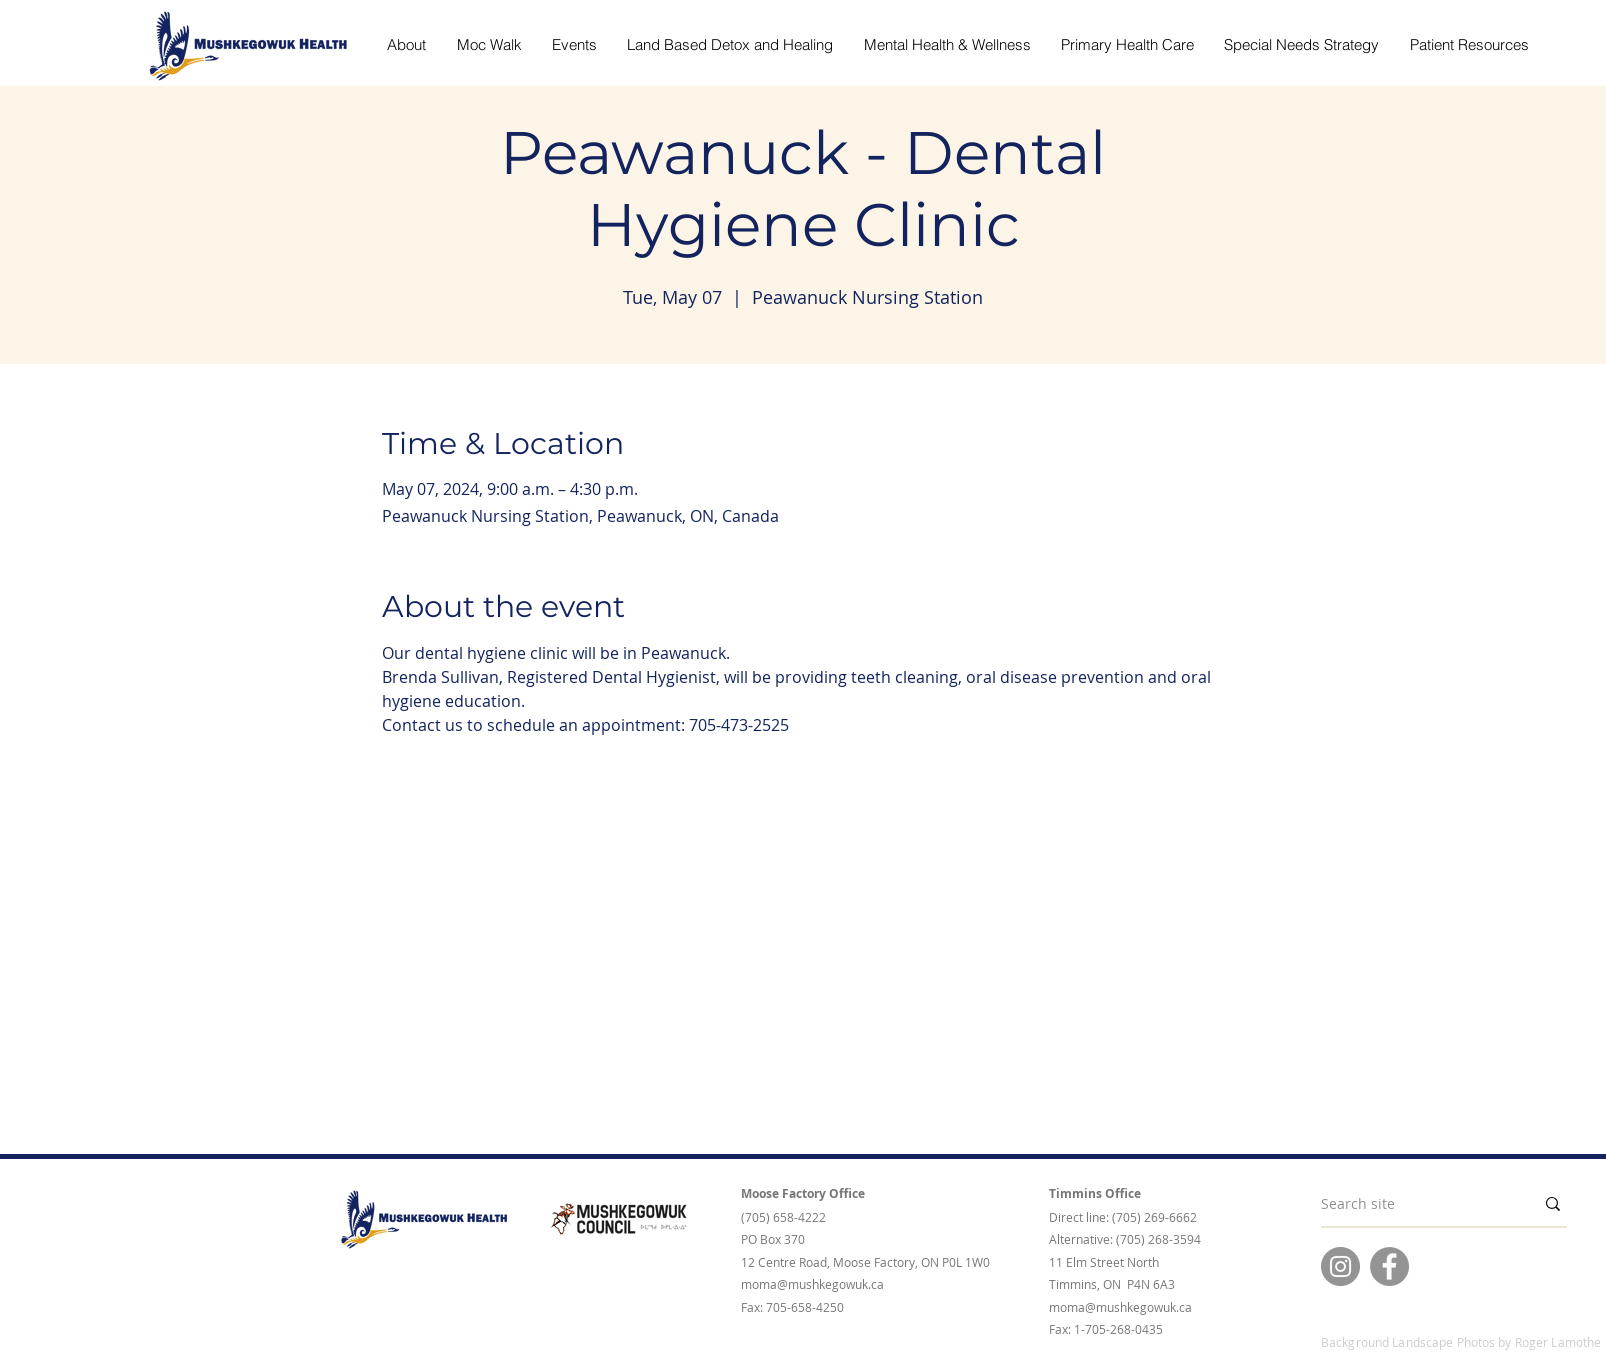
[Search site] (1412, 1204)
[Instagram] (1340, 1266)
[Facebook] (1389, 1266)
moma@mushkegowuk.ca (812, 1284)
